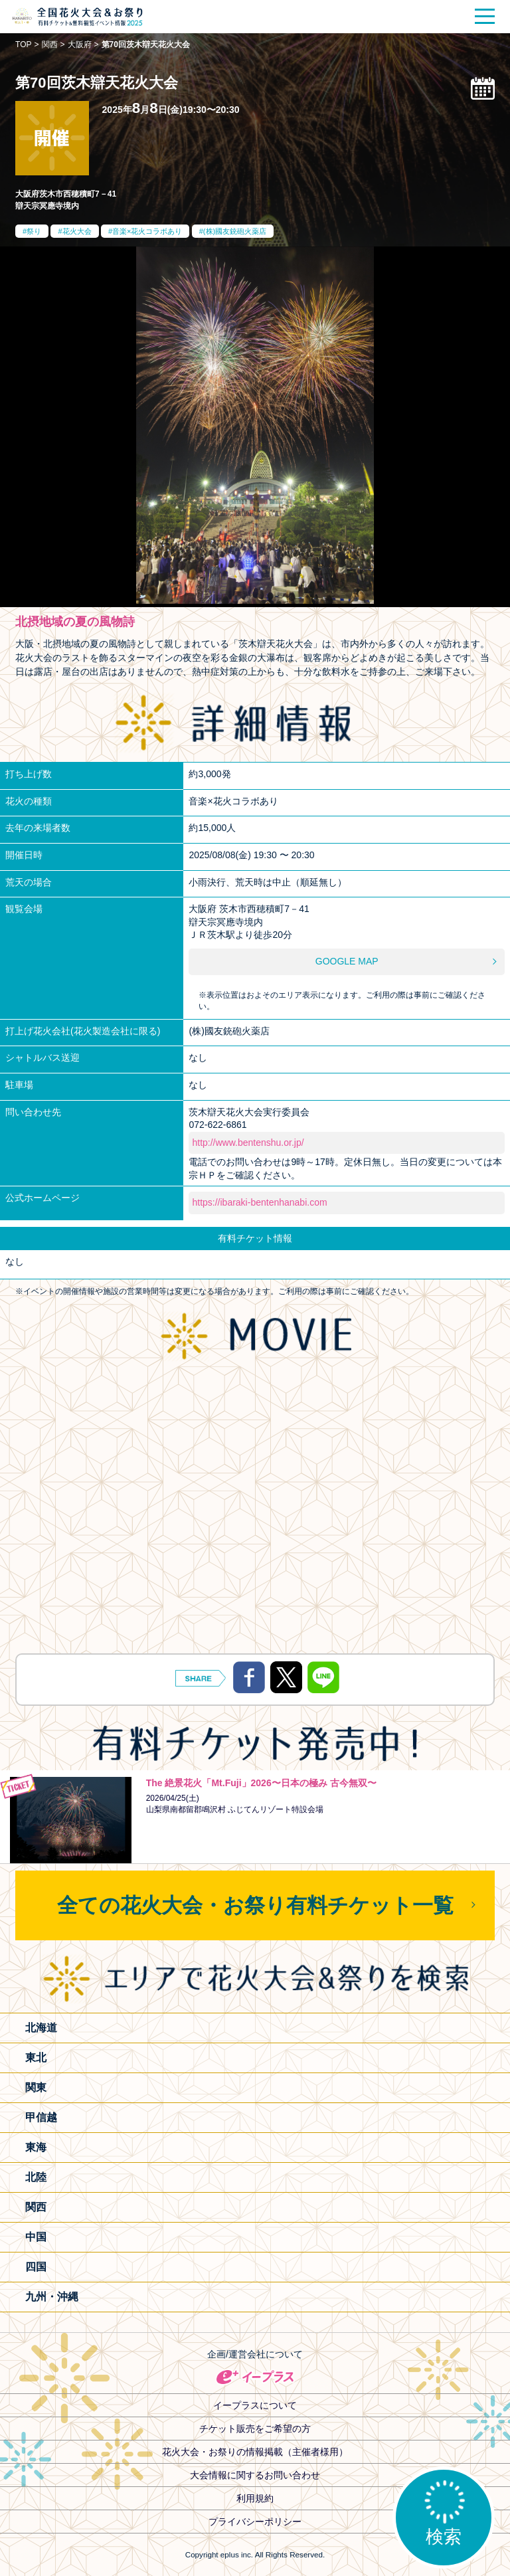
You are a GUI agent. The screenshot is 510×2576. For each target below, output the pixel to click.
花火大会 (77, 231)
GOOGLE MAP (347, 961)
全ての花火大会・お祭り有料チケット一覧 (255, 1905)
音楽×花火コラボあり (147, 231)
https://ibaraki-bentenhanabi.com (259, 1202)
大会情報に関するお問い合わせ (255, 2475)
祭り (34, 231)
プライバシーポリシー (255, 2521)
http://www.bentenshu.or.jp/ (247, 1142)
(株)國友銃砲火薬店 (234, 231)
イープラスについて (255, 2405)
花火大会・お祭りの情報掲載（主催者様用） (255, 2451)
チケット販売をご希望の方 (255, 2428)
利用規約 (255, 2498)
